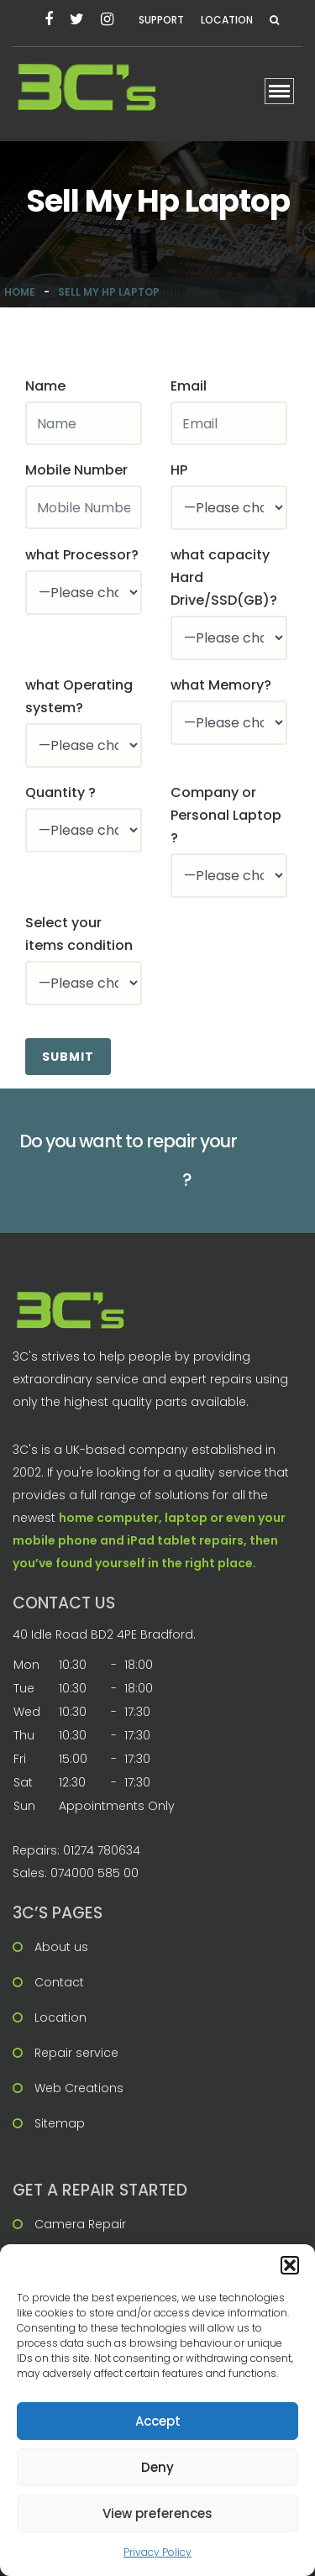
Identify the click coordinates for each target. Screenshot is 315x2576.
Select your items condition (79, 934)
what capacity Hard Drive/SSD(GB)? (224, 577)
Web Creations (78, 2088)
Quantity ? (60, 792)
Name (45, 386)
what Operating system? (79, 696)
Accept (158, 2421)
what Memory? (221, 685)
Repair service (76, 2052)
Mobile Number (76, 470)
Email (189, 386)
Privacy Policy (157, 2552)
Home (19, 292)
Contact (59, 1982)
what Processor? (82, 554)
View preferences (157, 2513)
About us (61, 1947)
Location (227, 20)
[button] (289, 2265)
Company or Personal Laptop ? (226, 815)
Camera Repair (80, 2224)
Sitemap (59, 2123)
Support (161, 20)
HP (179, 470)
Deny (157, 2467)
